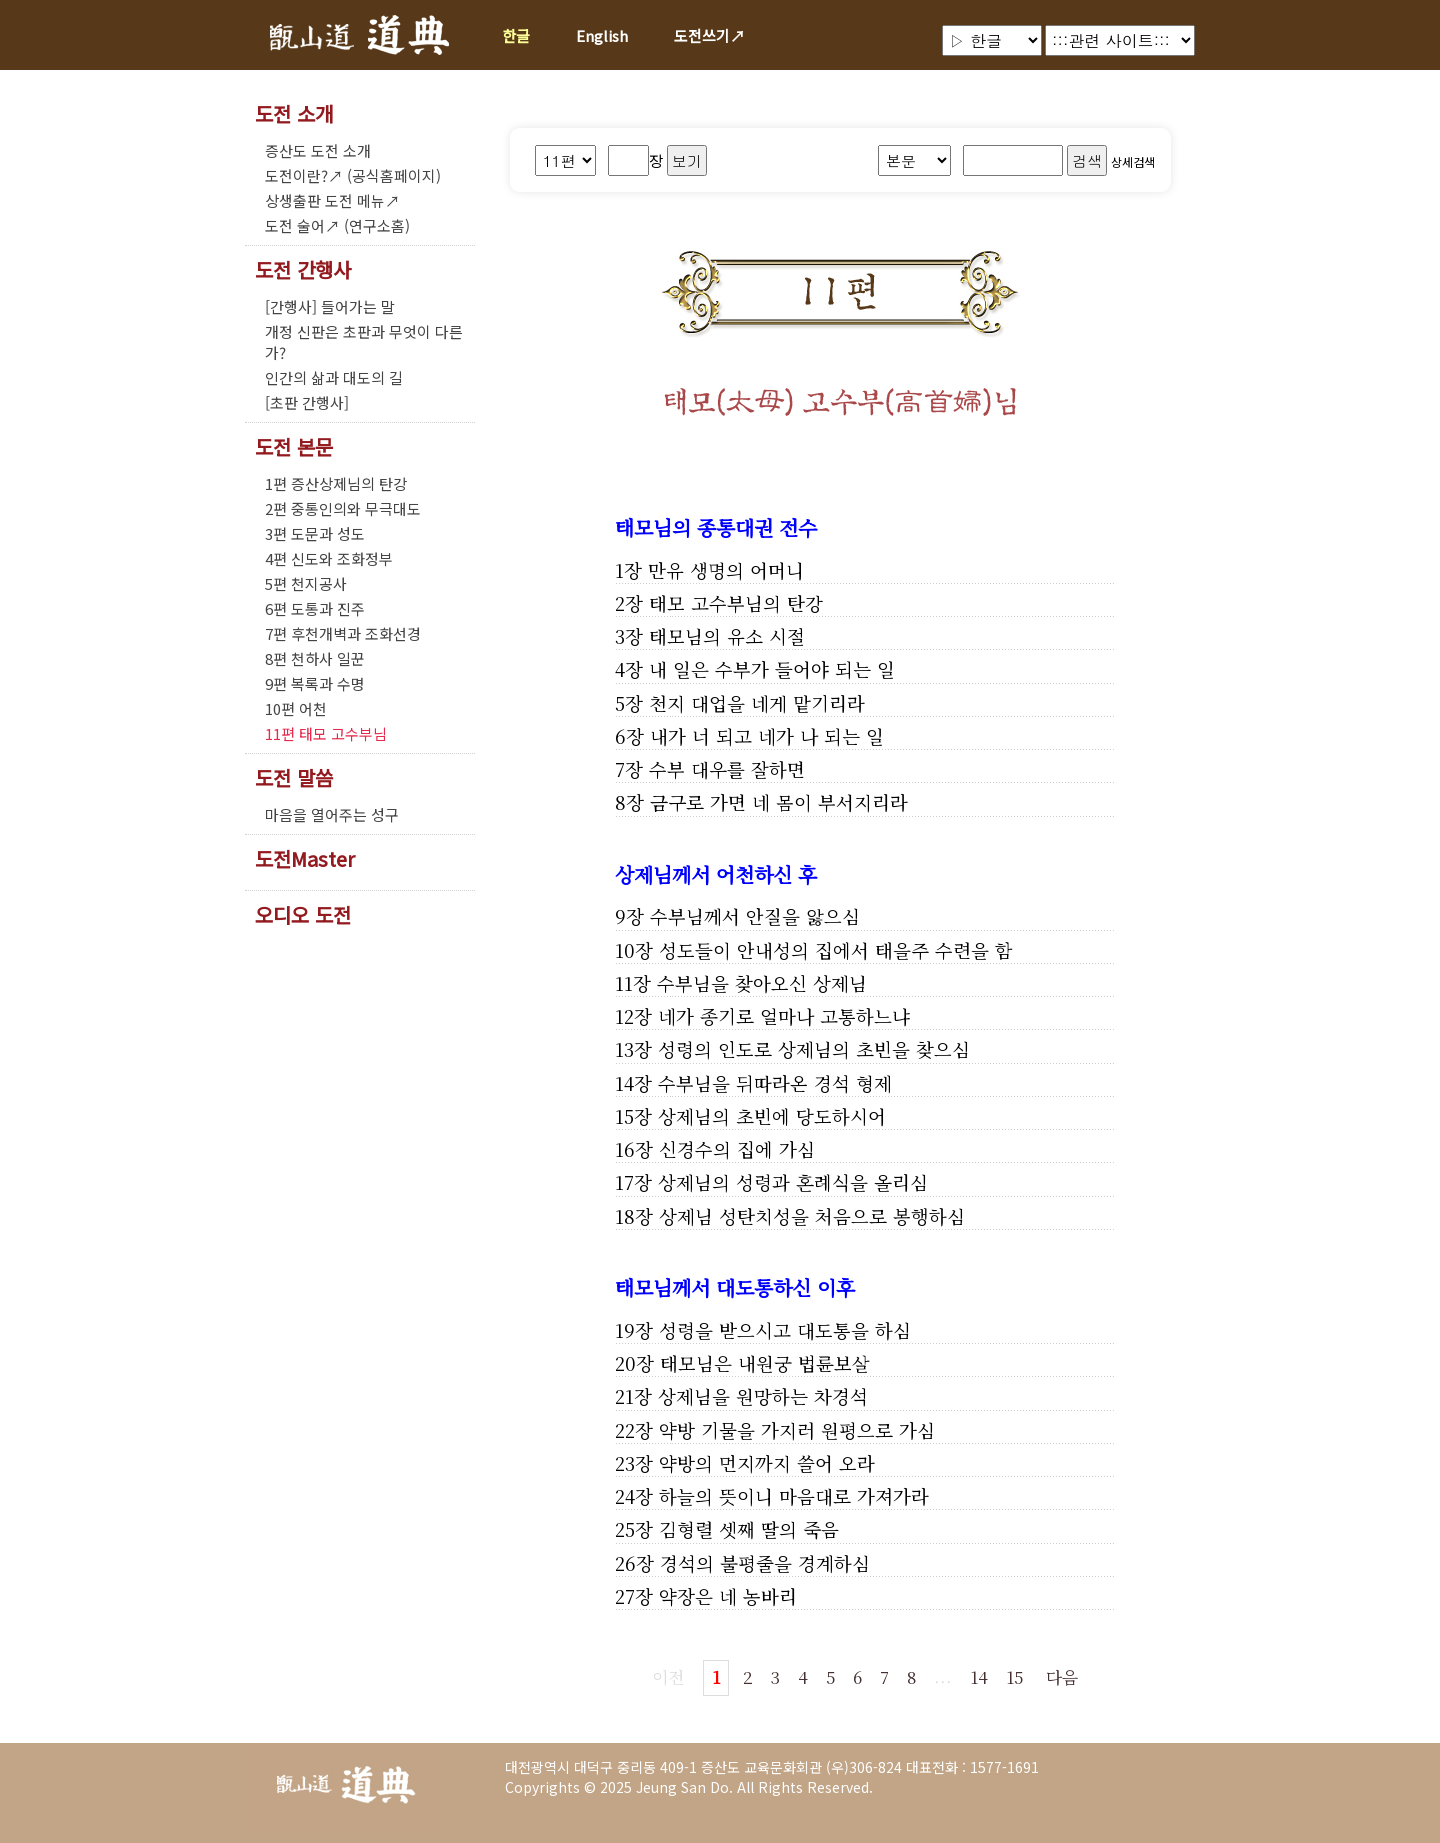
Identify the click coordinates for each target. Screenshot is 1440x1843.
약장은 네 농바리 (728, 1596)
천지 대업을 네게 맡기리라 (757, 703)
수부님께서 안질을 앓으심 (755, 916)
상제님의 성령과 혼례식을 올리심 (793, 1182)
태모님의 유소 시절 (727, 636)
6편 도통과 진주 (315, 608)
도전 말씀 (294, 778)
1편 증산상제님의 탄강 (336, 483)
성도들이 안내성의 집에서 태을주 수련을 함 (836, 950)
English (602, 35)
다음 (1062, 1677)
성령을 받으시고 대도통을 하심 (785, 1330)
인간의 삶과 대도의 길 (334, 377)
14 (979, 1677)
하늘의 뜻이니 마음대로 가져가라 (794, 1496)
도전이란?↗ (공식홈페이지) (353, 175)
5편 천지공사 (306, 583)
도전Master (305, 859)
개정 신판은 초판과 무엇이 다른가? (364, 342)
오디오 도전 (303, 915)
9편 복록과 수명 (315, 683)
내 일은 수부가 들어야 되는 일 (772, 669)
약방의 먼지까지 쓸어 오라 (767, 1463)
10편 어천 (296, 708)
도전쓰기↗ (709, 35)
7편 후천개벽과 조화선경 (343, 633)
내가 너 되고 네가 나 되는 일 (767, 736)
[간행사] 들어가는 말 (330, 306)
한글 (516, 35)
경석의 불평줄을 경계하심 (765, 1563)
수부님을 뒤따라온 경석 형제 (775, 1083)
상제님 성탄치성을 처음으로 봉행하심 (812, 1216)
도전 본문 (294, 447)
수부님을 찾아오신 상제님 (762, 983)
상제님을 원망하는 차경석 (763, 1396)
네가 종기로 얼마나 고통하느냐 (784, 1016)
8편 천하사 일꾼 (315, 658)
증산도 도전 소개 (318, 150)
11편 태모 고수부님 (326, 733)
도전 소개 (294, 114)
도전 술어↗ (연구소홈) (337, 225)
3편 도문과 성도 (315, 533)
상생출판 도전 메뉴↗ (332, 200)
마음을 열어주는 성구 (332, 814)
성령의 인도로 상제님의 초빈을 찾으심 (814, 1049)
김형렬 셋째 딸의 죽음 (749, 1529)
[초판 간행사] (307, 402)
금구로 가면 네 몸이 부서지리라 (779, 802)
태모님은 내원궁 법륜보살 (765, 1363)
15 (1014, 1677)
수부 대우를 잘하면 (727, 769)
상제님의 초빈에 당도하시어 (772, 1116)
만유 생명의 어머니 (726, 570)
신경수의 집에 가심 (737, 1149)
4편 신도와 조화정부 (329, 558)
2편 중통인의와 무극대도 (343, 508)
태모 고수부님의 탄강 (736, 603)
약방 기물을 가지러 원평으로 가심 (797, 1430)
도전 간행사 (303, 270)
